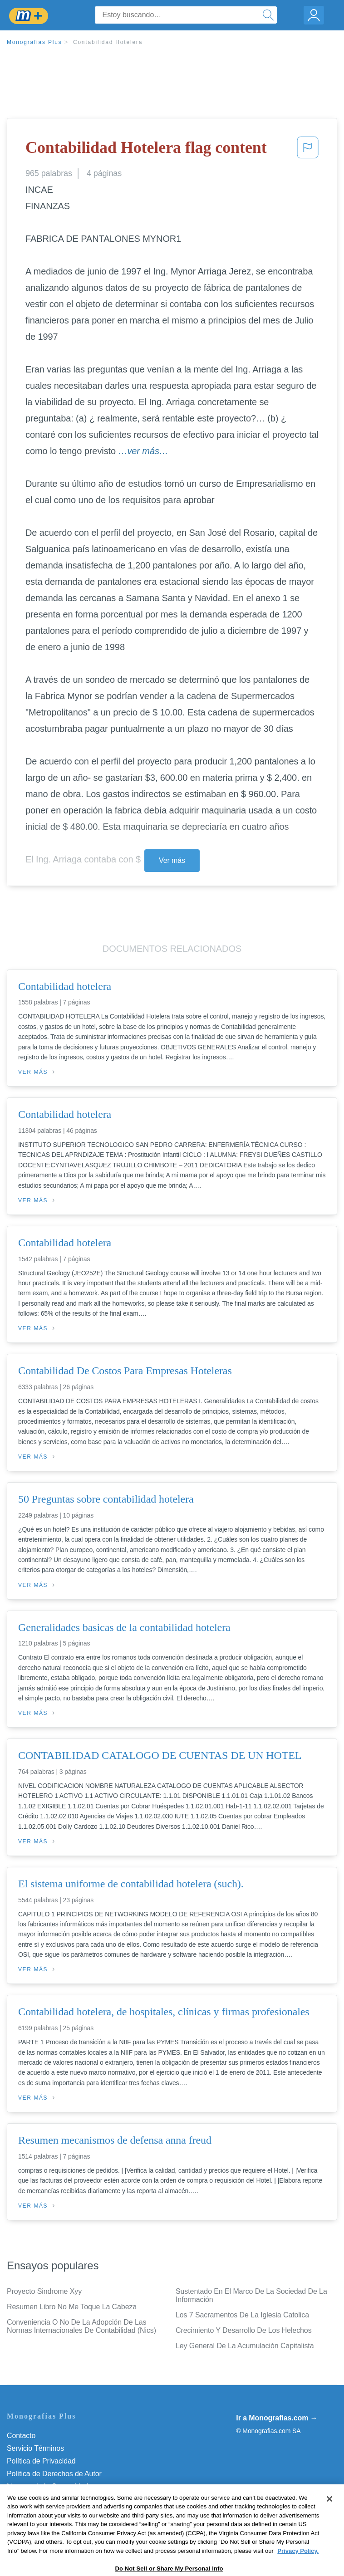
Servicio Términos (35, 2448)
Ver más (172, 860)
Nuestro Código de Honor (47, 2499)
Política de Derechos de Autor (54, 2474)
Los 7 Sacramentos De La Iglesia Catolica (242, 2315)
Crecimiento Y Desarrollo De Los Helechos (244, 2330)
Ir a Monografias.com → (276, 2418)
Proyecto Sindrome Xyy (44, 2291)
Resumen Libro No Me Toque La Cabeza (72, 2307)
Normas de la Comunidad (47, 2486)
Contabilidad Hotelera (108, 42)
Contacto (21, 2435)
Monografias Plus (34, 42)
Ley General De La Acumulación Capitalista (245, 2346)
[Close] (329, 2520)
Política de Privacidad (41, 2461)
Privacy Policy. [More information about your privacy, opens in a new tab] (298, 2571)
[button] (308, 150)
